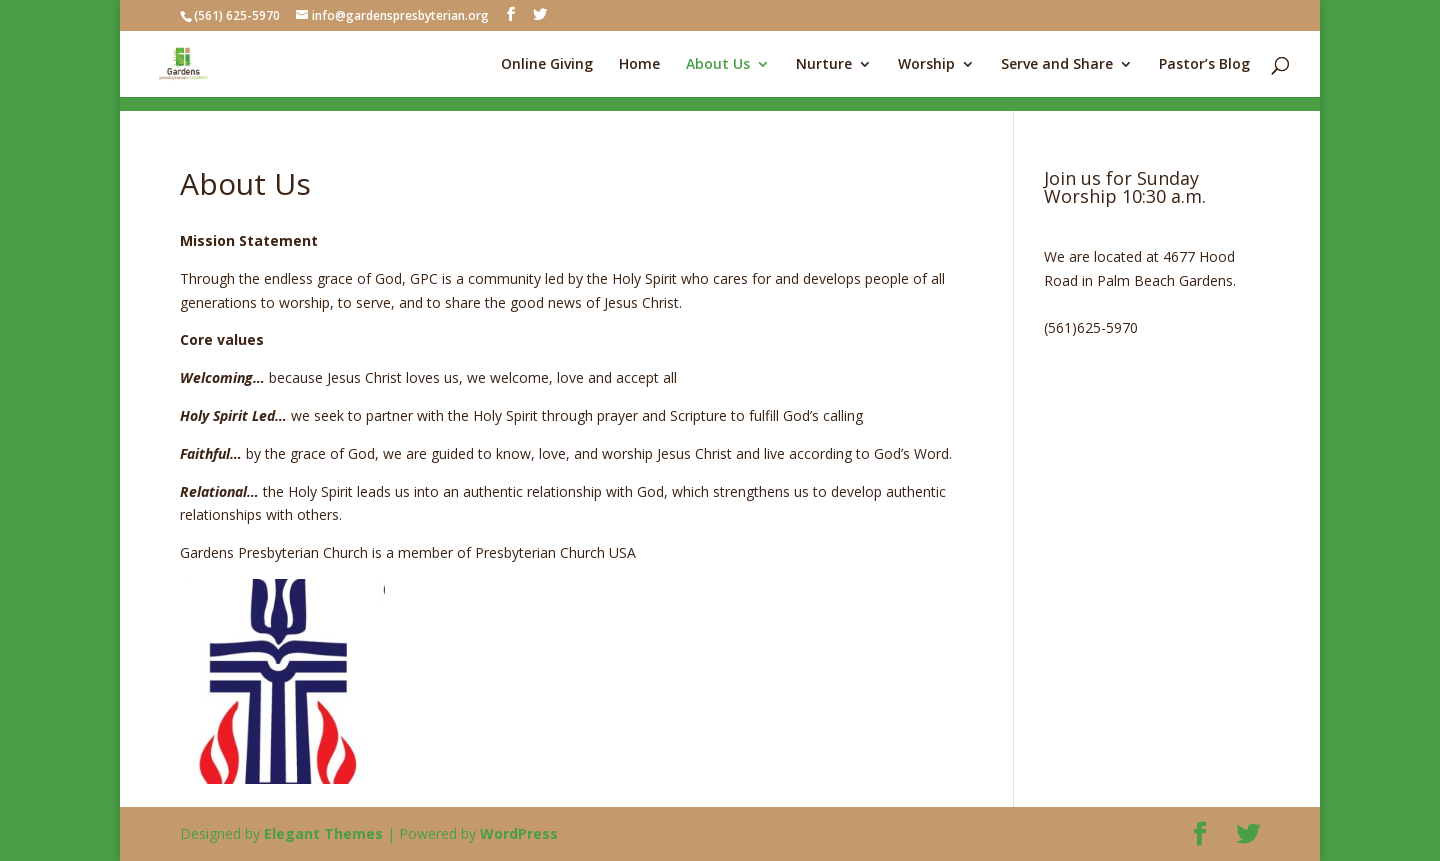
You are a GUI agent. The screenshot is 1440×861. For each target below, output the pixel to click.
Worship (926, 65)
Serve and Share (1057, 65)
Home (639, 65)
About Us (718, 65)
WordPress (519, 833)
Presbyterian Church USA (555, 552)
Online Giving (547, 65)
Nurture (824, 65)
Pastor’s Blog (1204, 65)
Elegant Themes (323, 833)
